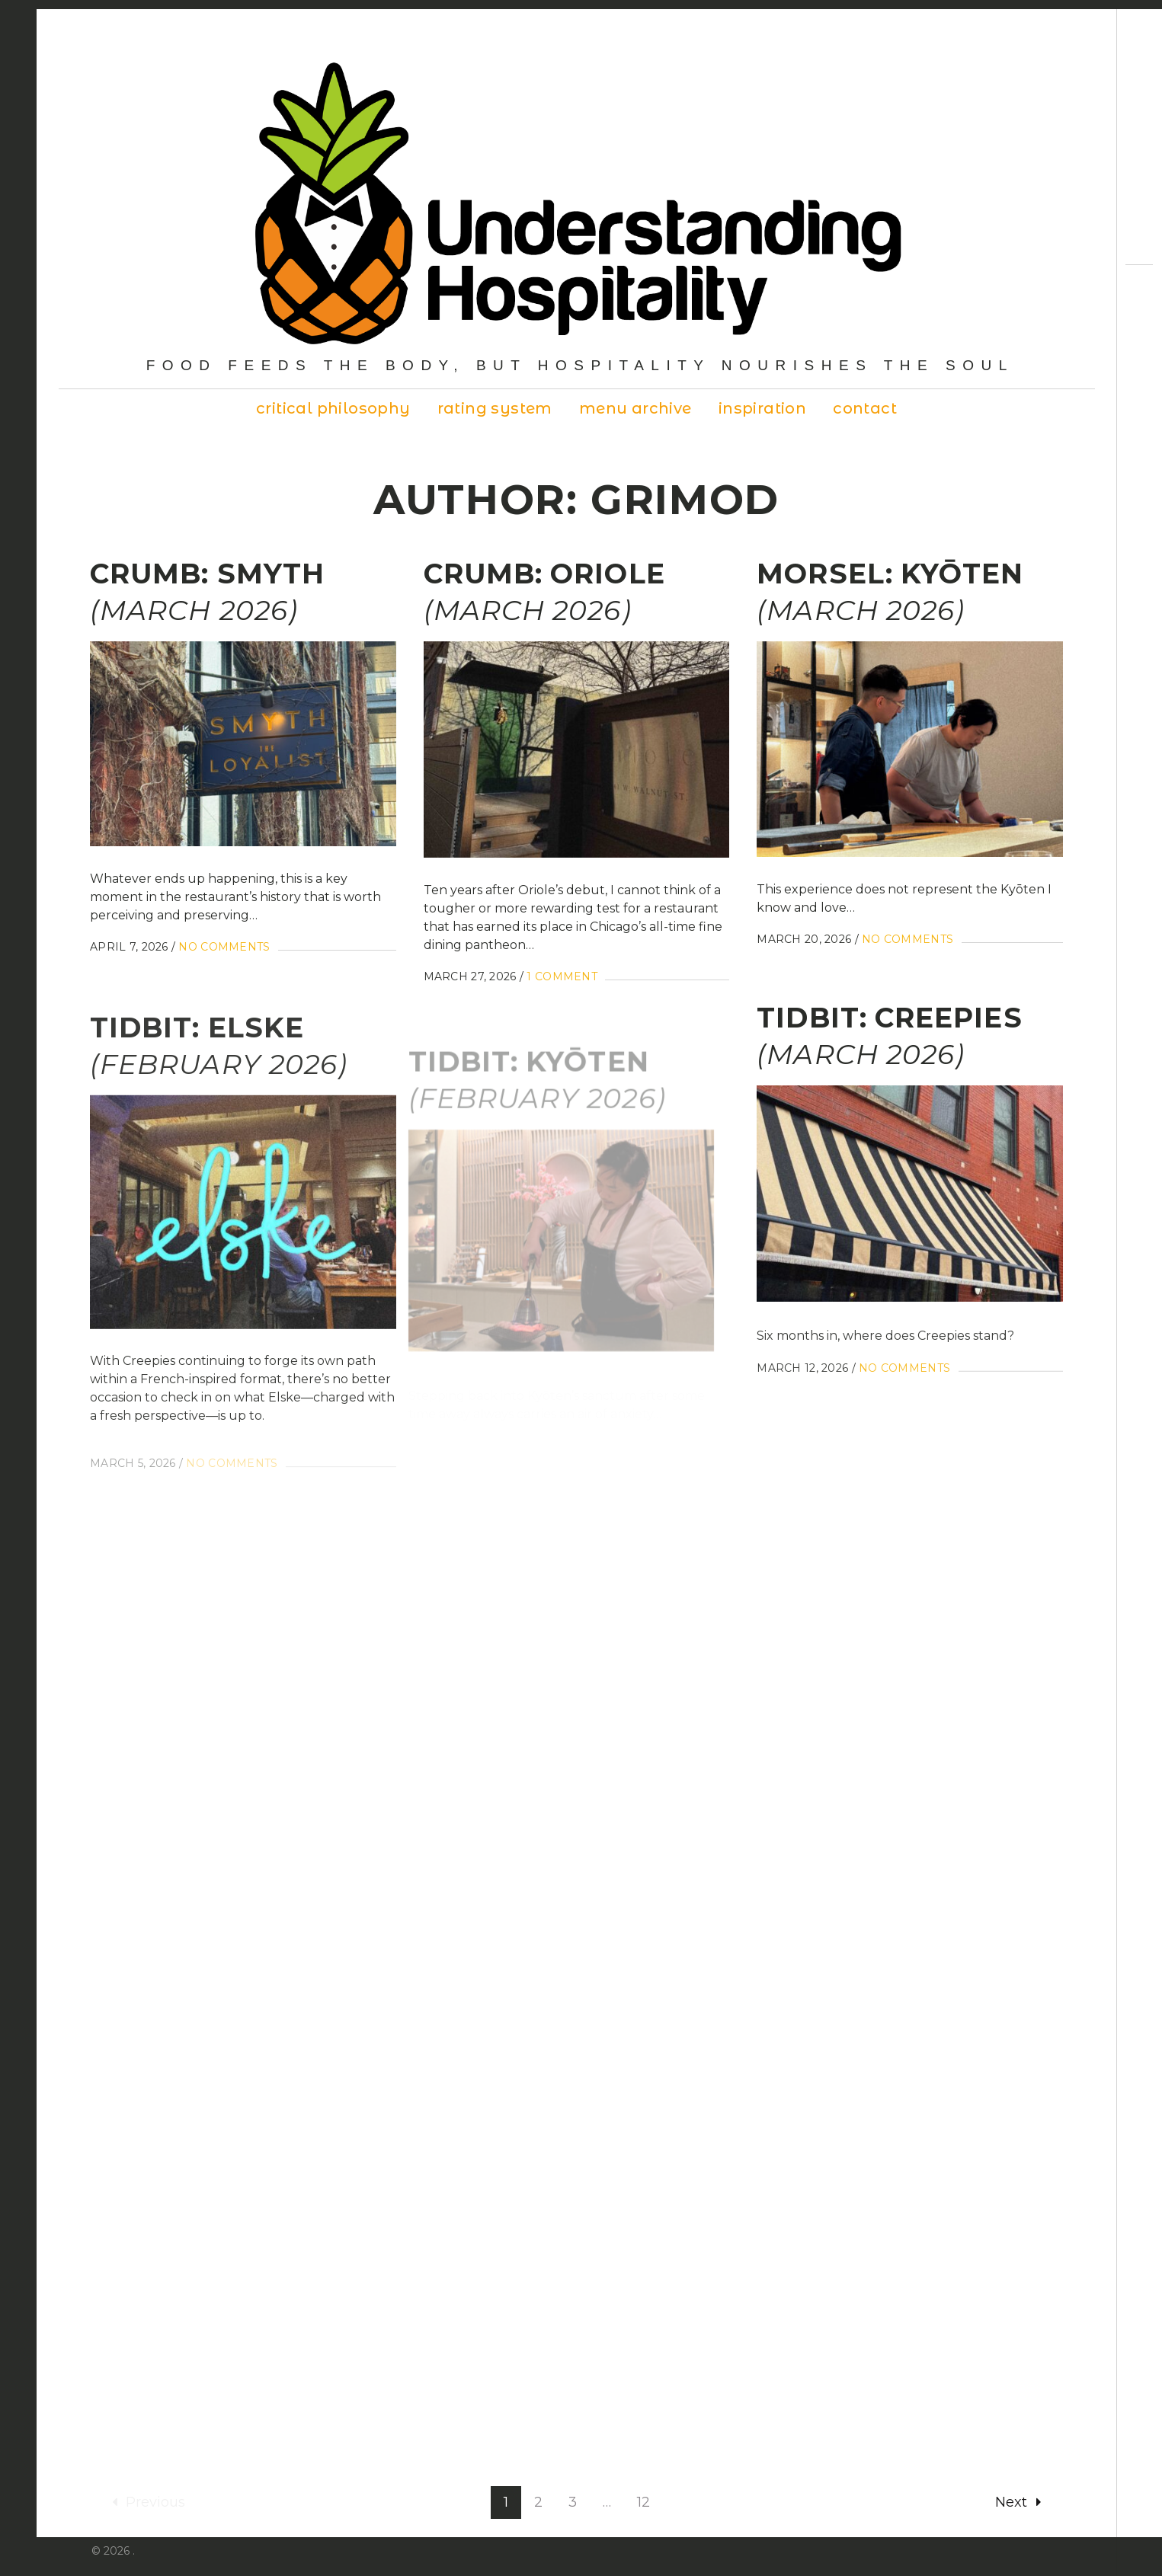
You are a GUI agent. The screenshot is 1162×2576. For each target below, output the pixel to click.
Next (1018, 2488)
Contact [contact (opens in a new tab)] (865, 408)
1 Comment (558, 979)
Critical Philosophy (333, 408)
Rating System (494, 408)
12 (643, 2488)
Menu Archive (635, 408)
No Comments (224, 947)
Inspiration (762, 408)
